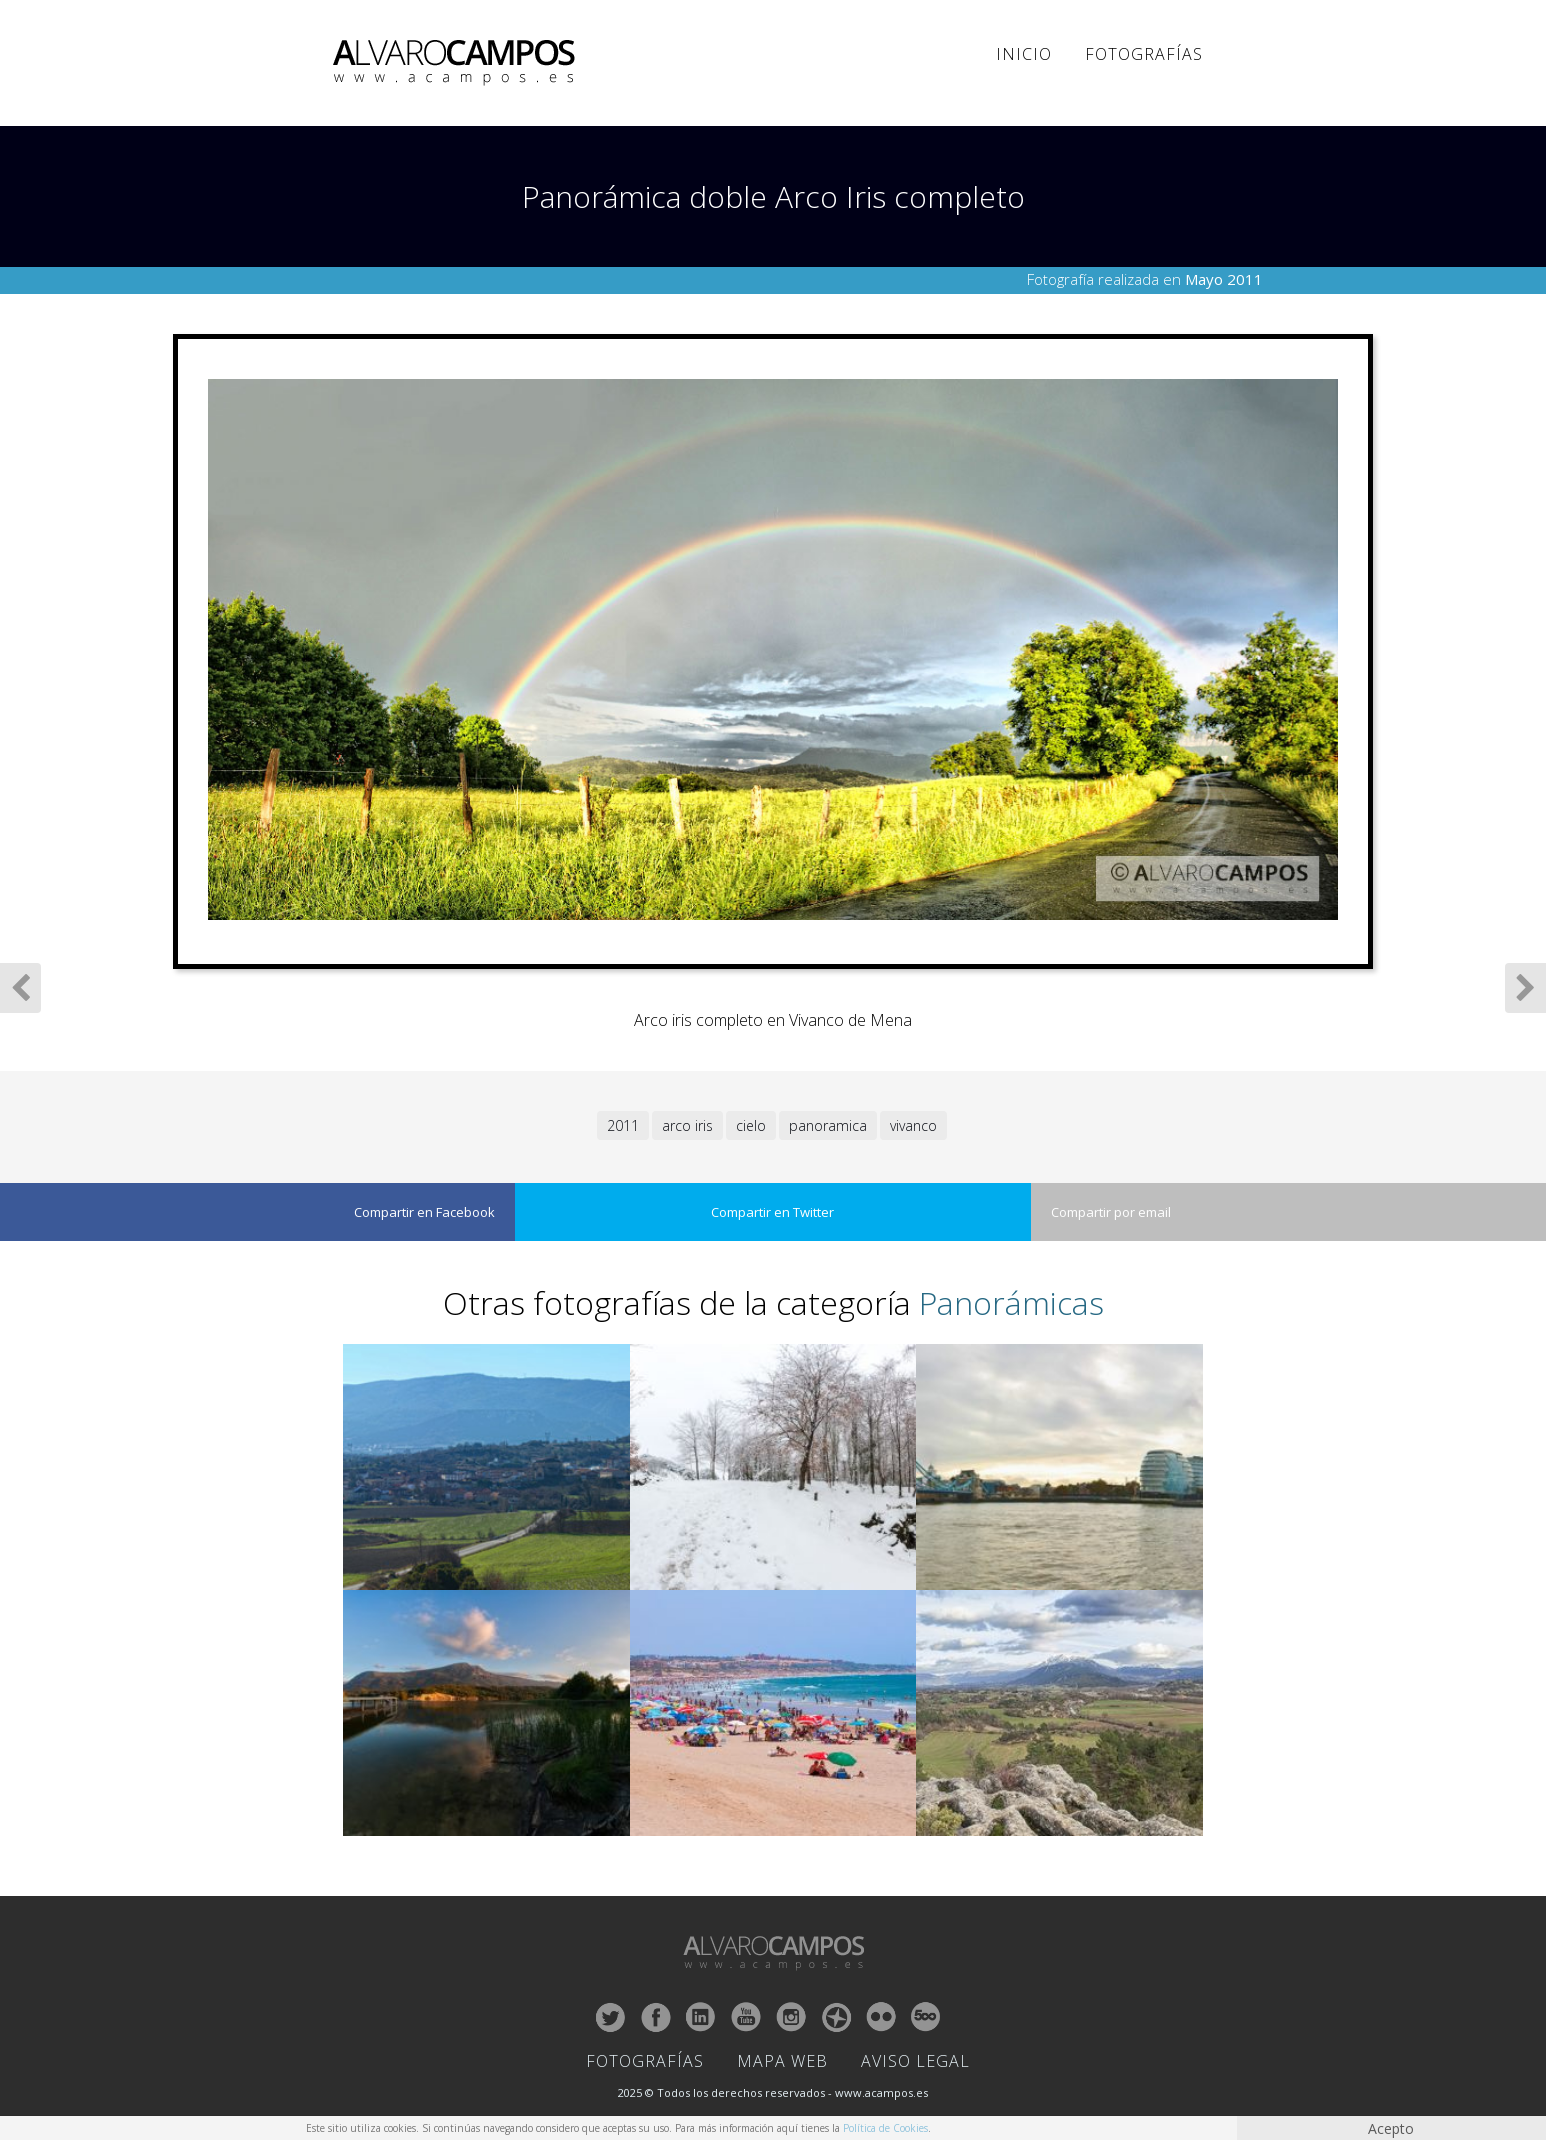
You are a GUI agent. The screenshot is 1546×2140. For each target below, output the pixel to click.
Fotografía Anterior (20, 988)
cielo (751, 1125)
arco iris (687, 1125)
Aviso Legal (915, 2061)
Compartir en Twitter (772, 1212)
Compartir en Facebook (424, 1212)
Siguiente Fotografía (1525, 988)
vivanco (913, 1125)
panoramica (828, 1125)
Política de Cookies (885, 2128)
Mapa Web (782, 2061)
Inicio (1024, 54)
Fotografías (1144, 54)
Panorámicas (1011, 1302)
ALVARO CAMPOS (457, 63)
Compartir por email (1111, 1212)
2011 (623, 1125)
